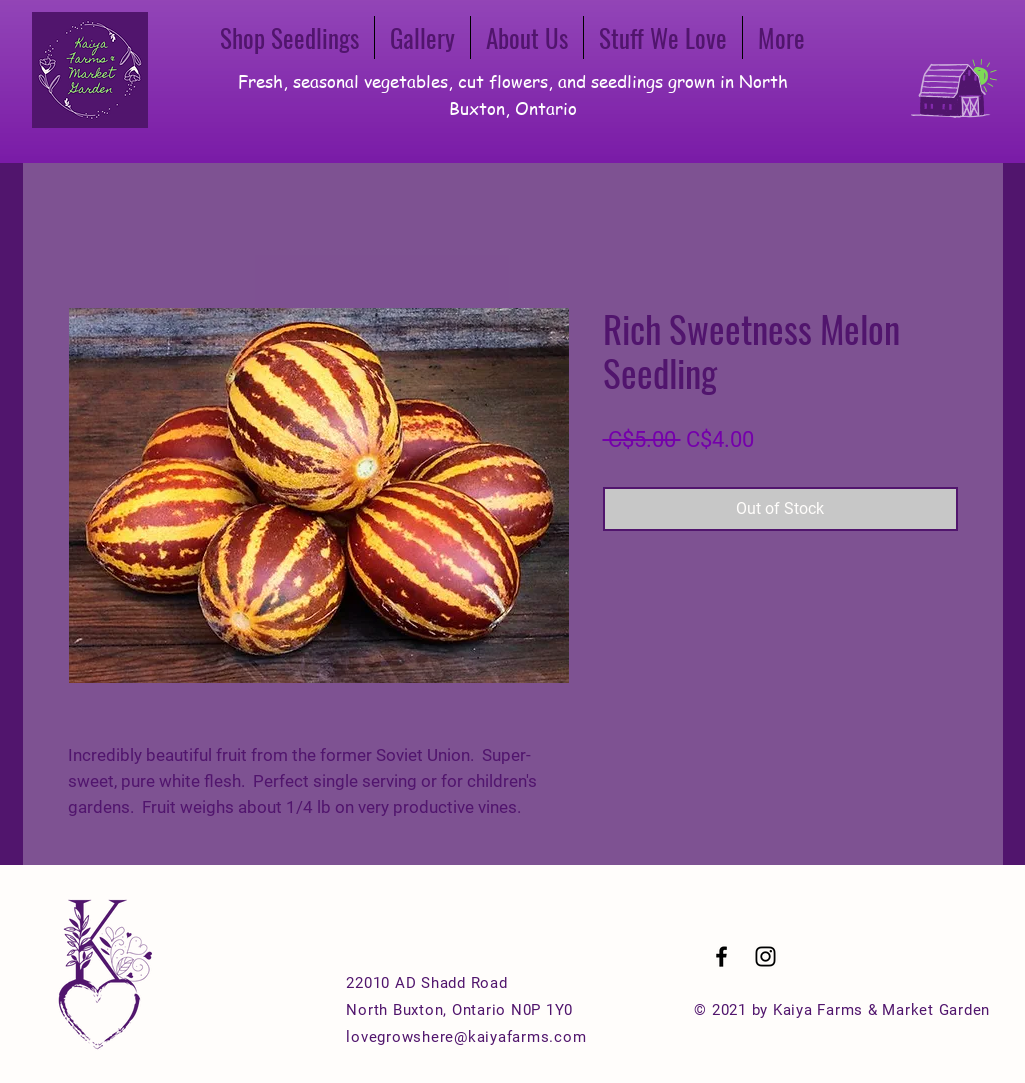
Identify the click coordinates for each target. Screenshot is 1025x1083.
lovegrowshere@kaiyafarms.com (466, 1037)
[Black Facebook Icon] (721, 956)
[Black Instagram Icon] (765, 956)
